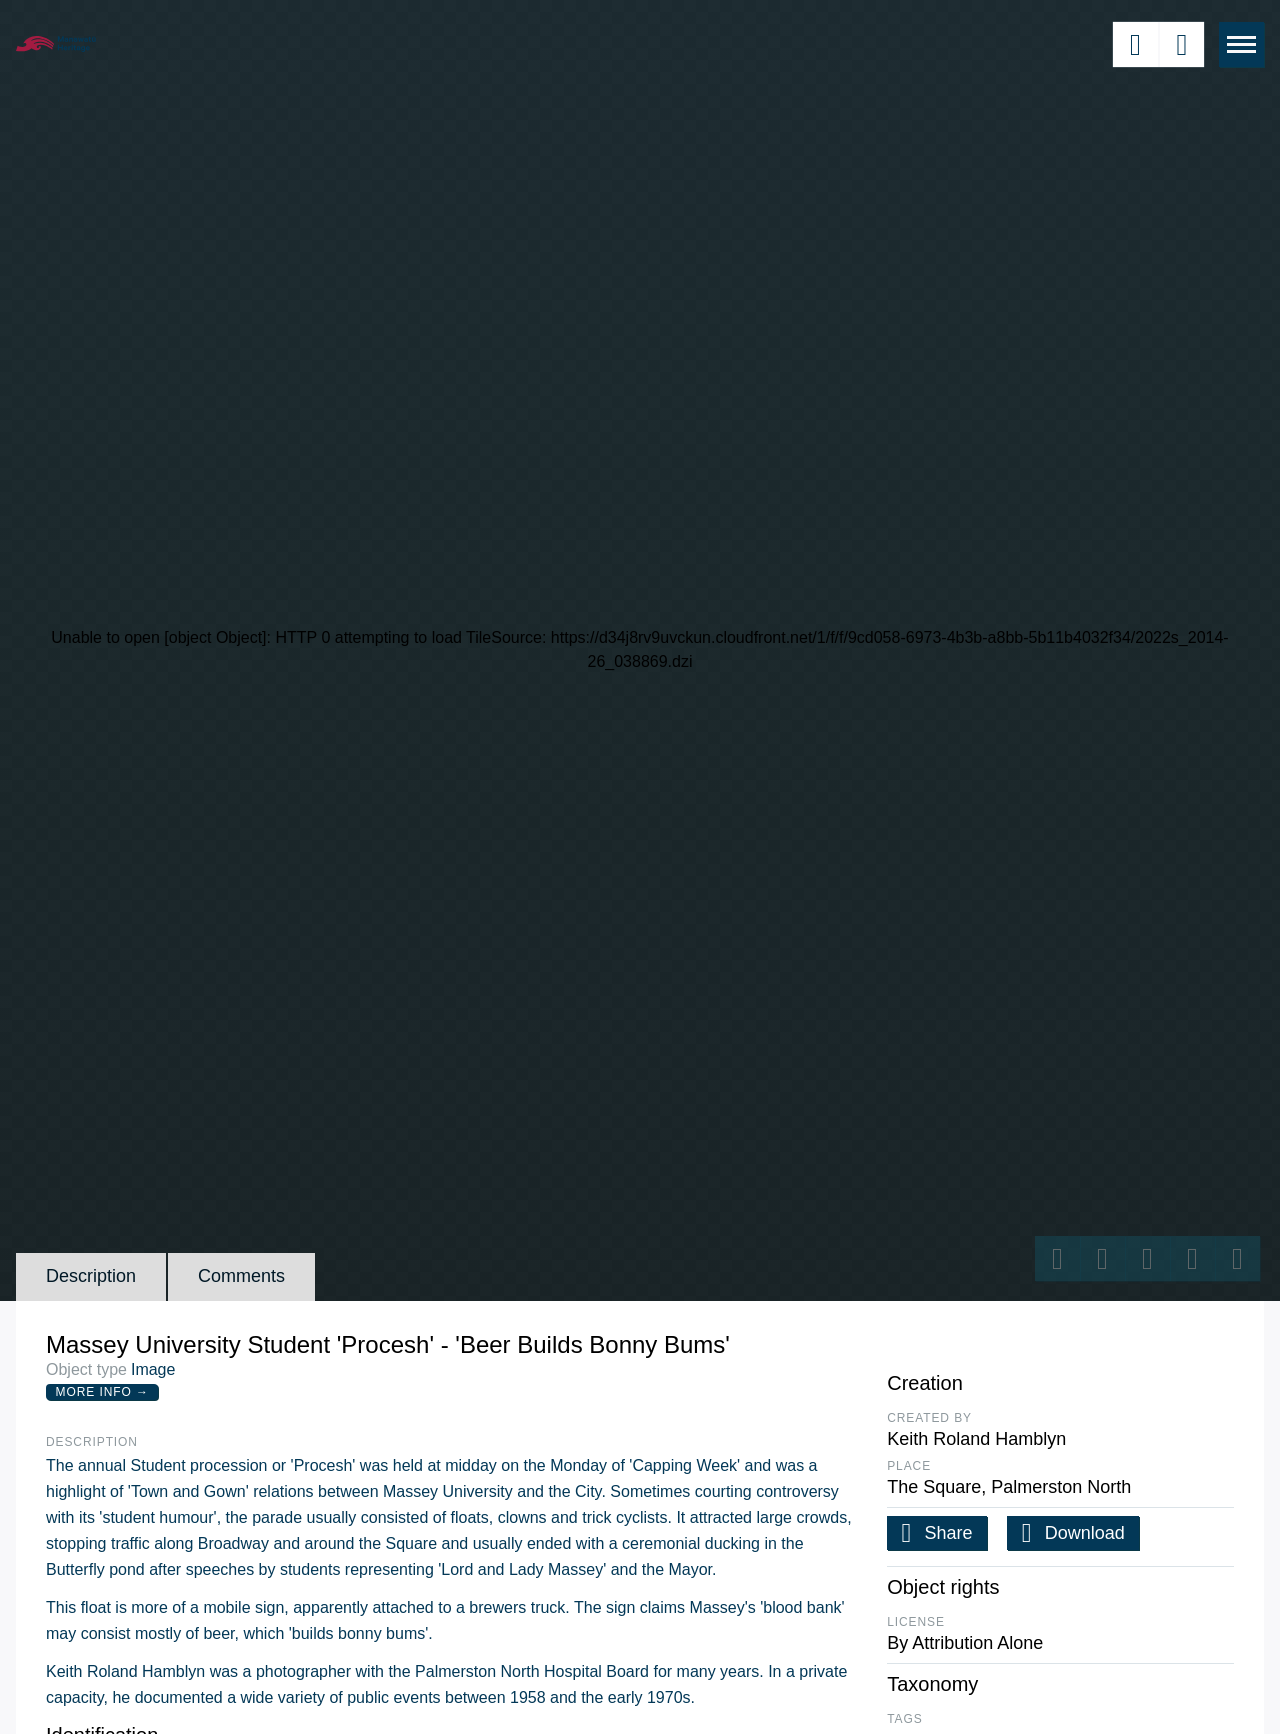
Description (91, 1276)
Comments (241, 1276)
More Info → (102, 1392)
